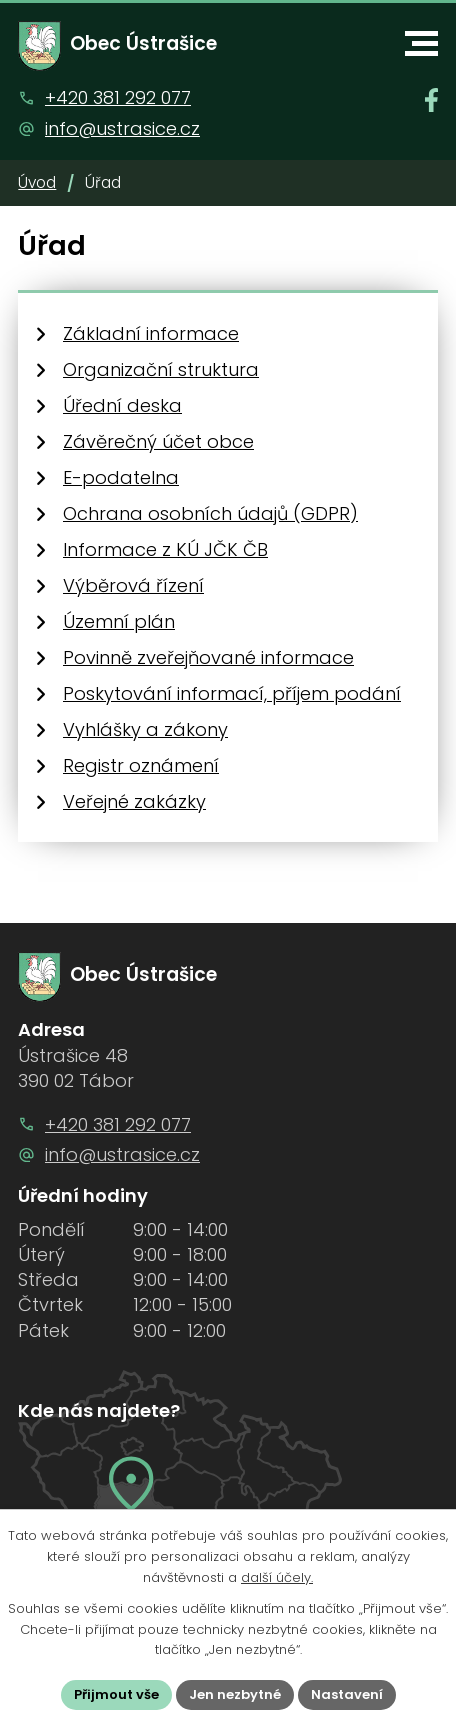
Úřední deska (122, 405)
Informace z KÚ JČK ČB (165, 549)
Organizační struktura (161, 369)
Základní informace (151, 333)
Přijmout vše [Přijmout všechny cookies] (116, 1694)
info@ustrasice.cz (122, 128)
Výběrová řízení (133, 585)
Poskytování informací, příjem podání (232, 693)
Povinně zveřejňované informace (208, 657)
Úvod (37, 182)
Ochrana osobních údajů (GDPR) (210, 513)
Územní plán (119, 621)
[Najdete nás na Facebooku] (431, 100)
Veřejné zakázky (134, 801)
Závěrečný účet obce (158, 441)
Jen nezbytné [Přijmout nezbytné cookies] (235, 1694)
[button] (421, 43)
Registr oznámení (141, 765)
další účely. (277, 1577)
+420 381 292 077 (118, 97)
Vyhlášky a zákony (145, 729)
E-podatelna (121, 477)
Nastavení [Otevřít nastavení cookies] (347, 1694)
